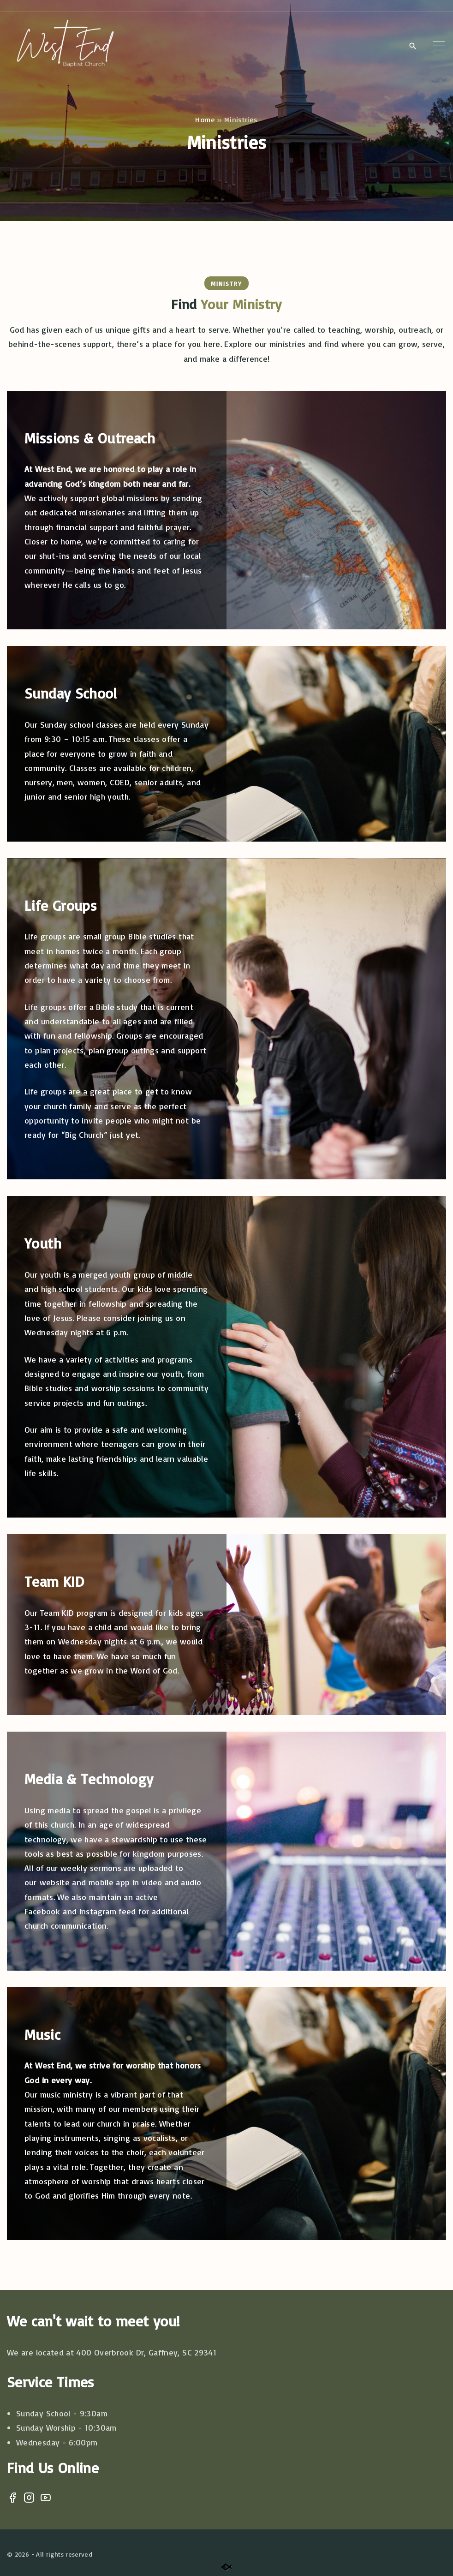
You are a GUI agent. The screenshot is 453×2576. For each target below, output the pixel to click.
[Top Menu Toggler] (439, 46)
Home (205, 119)
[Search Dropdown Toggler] (412, 46)
